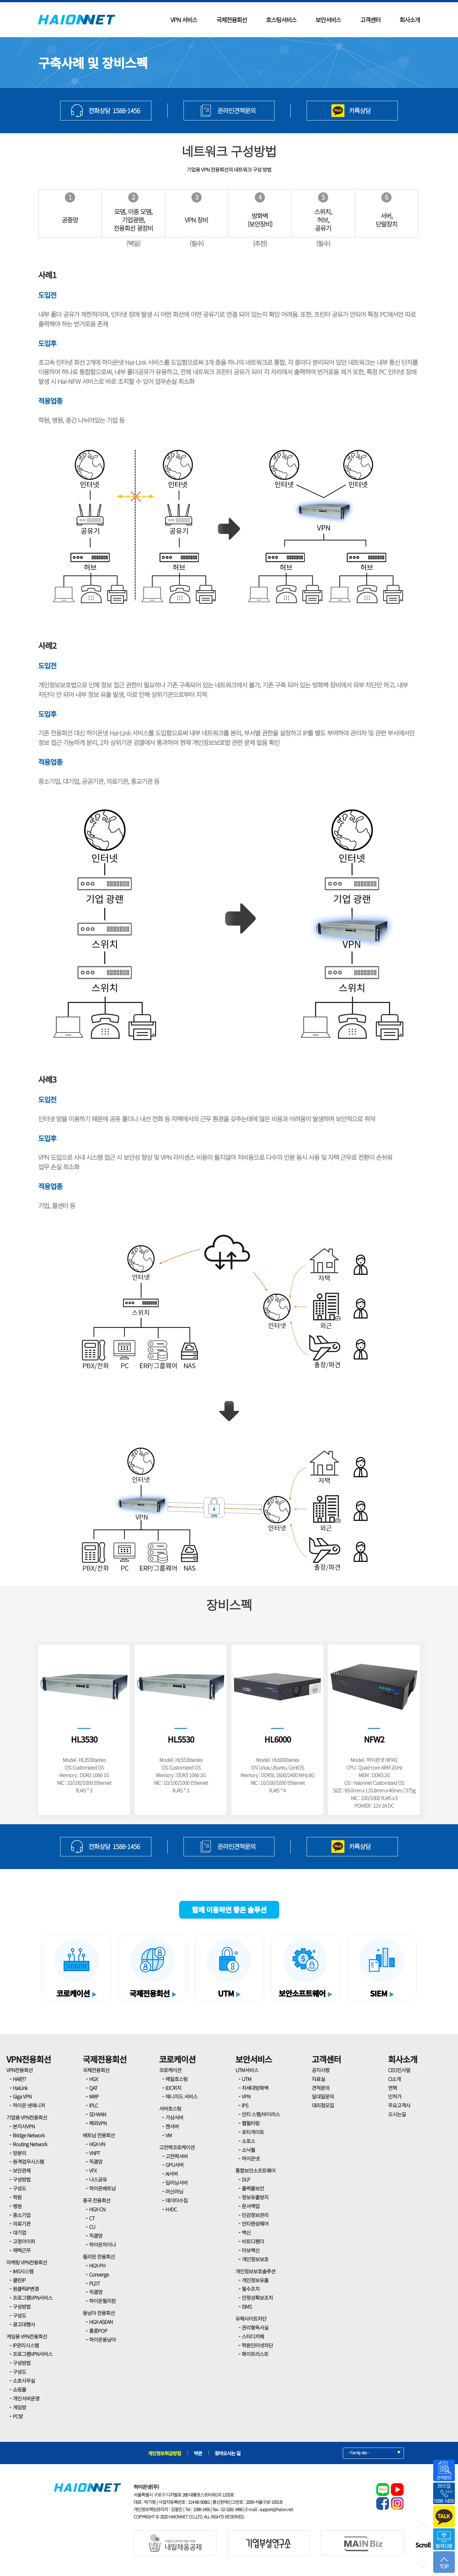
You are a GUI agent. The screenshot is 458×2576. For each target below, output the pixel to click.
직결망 (95, 2161)
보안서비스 (328, 19)
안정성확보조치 (257, 2297)
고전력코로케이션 (177, 2147)
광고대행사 (24, 2324)
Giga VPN (22, 2096)
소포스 (248, 2141)
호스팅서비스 (281, 19)
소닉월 (248, 2150)
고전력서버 (176, 2156)
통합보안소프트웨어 (255, 2170)
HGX (93, 2079)
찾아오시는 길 (227, 2453)
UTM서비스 (246, 2070)
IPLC (93, 2105)
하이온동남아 (102, 2339)
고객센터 (370, 19)
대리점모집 (323, 2105)
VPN (246, 2096)
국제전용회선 (231, 19)
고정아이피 (24, 2241)
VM (168, 2135)
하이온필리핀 (102, 2301)
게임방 (19, 2407)
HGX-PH (97, 2265)
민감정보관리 (255, 2215)
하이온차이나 (102, 2244)
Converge (99, 2274)
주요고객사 (399, 2105)
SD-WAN (97, 2114)
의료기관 (22, 2223)
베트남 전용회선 (99, 2135)
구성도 (19, 2188)
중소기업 (22, 2215)
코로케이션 (177, 2059)
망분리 (19, 2153)
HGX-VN (97, 2144)
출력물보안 (253, 2188)
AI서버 (171, 2173)
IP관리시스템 (26, 2345)
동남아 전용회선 (99, 2313)
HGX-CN (97, 2209)
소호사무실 (24, 2380)
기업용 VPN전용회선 (26, 2117)
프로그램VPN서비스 (32, 2297)
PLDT (94, 2283)
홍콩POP (98, 2330)
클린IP (19, 2280)
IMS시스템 (23, 2271)
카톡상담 (360, 110)
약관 (198, 2453)
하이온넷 (251, 2158)
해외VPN (98, 2123)
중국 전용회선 (96, 2200)
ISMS (247, 2306)
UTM (246, 2079)
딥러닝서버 (176, 2182)
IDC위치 (173, 2088)
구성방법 (22, 2179)
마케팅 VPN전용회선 (26, 2262)
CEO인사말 (399, 2070)
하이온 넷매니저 (29, 2105)
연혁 (392, 2088)
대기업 (19, 2232)
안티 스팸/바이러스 (261, 2114)
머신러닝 (174, 2191)
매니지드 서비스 (181, 2096)
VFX (93, 2170)
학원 (17, 2197)
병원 (17, 2206)
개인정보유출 (255, 2280)
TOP (444, 2562)
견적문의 (321, 2088)
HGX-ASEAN (101, 2322)
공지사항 (321, 2070)
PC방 (18, 2416)
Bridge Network (29, 2135)
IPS (245, 2105)
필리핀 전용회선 (99, 2256)
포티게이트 (253, 2132)
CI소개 (394, 2079)
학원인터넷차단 (257, 2345)
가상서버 (174, 2117)
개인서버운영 (26, 2398)
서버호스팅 (170, 2108)
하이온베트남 (102, 2188)
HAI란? (19, 2079)
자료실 (318, 2079)
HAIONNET (76, 20)
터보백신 (251, 2250)
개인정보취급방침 (164, 2453)
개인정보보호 (255, 2259)
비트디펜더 (253, 2241)
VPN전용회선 (28, 2059)
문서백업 (251, 2206)
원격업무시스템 (28, 2161)
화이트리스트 (255, 2354)
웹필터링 (251, 2123)
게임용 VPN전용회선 (26, 2336)
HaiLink (20, 2088)
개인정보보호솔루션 (255, 2271)
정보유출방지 (255, 2197)
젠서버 (172, 2126)
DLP (246, 2179)
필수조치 (251, 2288)
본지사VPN (24, 2126)
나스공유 (98, 2179)
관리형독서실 (255, 2327)
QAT (93, 2088)
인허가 (394, 2096)
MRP (94, 2096)
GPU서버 (174, 2164)
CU (92, 2226)
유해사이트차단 (251, 2318)
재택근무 (22, 2250)
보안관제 (22, 2170)
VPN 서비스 (183, 19)
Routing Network (30, 2144)
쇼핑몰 (19, 2389)
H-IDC (171, 2209)
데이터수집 (176, 2200)
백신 (246, 2232)
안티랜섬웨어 (255, 2223)
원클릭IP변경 (26, 2288)
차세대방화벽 (255, 2088)
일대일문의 (323, 2096)
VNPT (94, 2153)
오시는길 (397, 2114)
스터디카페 (253, 2336)
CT (91, 2218)
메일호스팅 (176, 2079)
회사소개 (409, 19)
